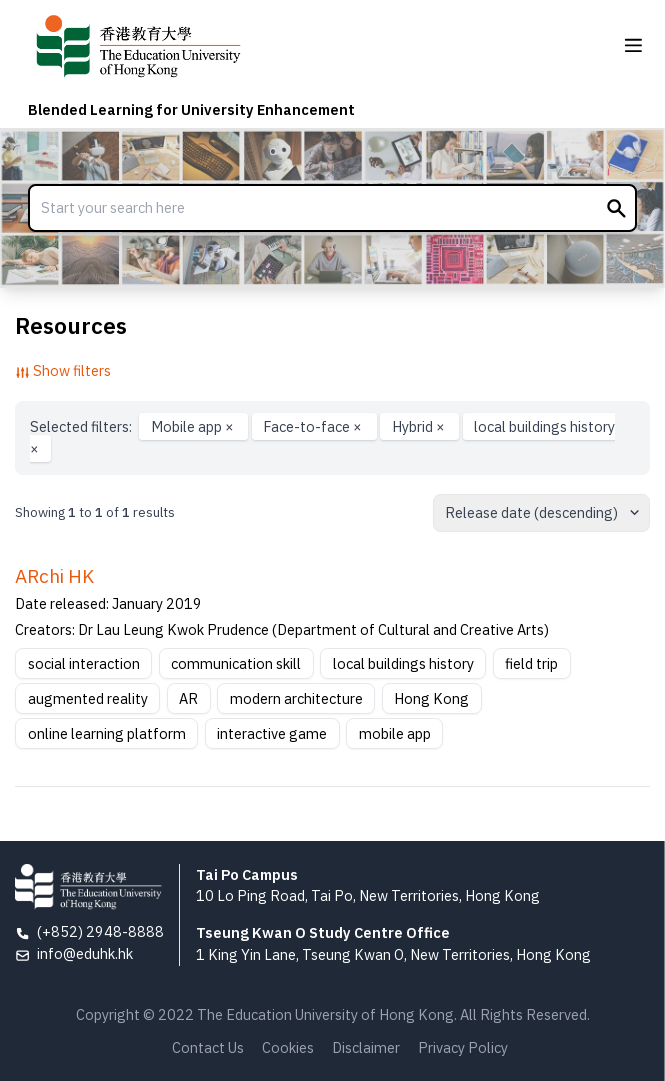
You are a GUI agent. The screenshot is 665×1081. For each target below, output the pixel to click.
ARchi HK (54, 576)
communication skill (236, 663)
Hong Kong (431, 698)
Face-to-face (314, 426)
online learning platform (107, 733)
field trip (531, 663)
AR (188, 698)
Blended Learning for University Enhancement (191, 109)
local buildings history (403, 663)
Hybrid (420, 426)
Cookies (288, 1047)
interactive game (272, 733)
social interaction (84, 663)
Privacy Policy (463, 1047)
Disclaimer (366, 1047)
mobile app (395, 733)
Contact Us (208, 1047)
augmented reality (88, 698)
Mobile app (194, 426)
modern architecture (296, 698)
